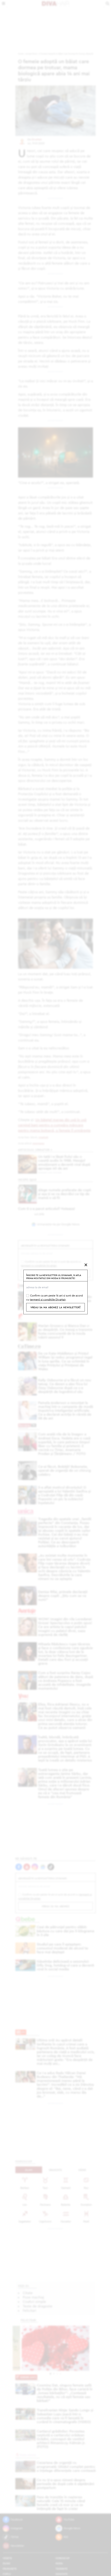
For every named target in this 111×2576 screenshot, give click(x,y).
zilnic (7, 2563)
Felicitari (29, 2310)
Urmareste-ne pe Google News (56, 1224)
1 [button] (50, 2373)
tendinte (62, 2568)
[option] (55, 2348)
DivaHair (36, 139)
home (21, 54)
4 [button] (60, 2373)
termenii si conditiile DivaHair (39, 1265)
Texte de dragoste (37, 2306)
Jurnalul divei (31, 54)
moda (59, 2563)
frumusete (10, 2568)
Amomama (38, 1143)
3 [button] (57, 2373)
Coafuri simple (34, 2301)
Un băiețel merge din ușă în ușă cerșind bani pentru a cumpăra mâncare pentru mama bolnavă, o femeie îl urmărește (54, 1125)
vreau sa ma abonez (55, 1273)
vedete (7, 2558)
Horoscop (23, 2161)
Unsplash (43, 1137)
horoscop (63, 2558)
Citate (28, 2293)
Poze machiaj (33, 2297)
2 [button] (54, 2373)
